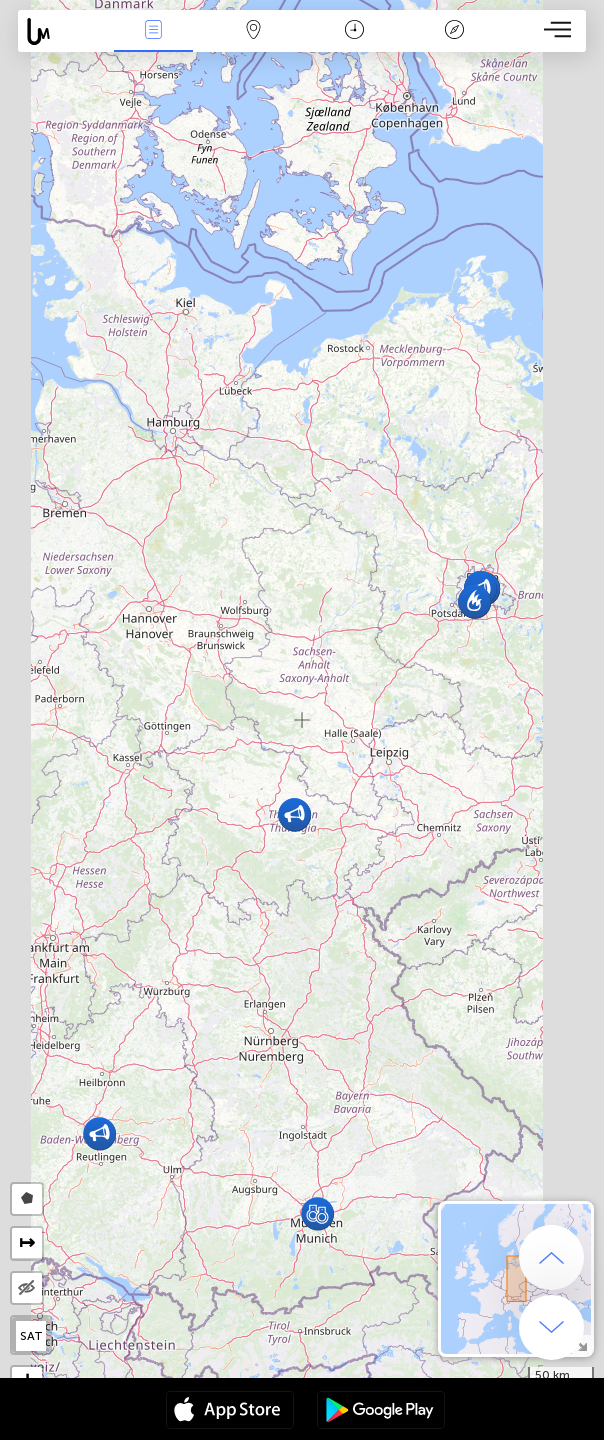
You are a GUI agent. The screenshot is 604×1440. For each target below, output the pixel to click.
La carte (254, 31)
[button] (317, 1213)
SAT (31, 1336)
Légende (454, 31)
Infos (153, 31)
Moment (354, 31)
